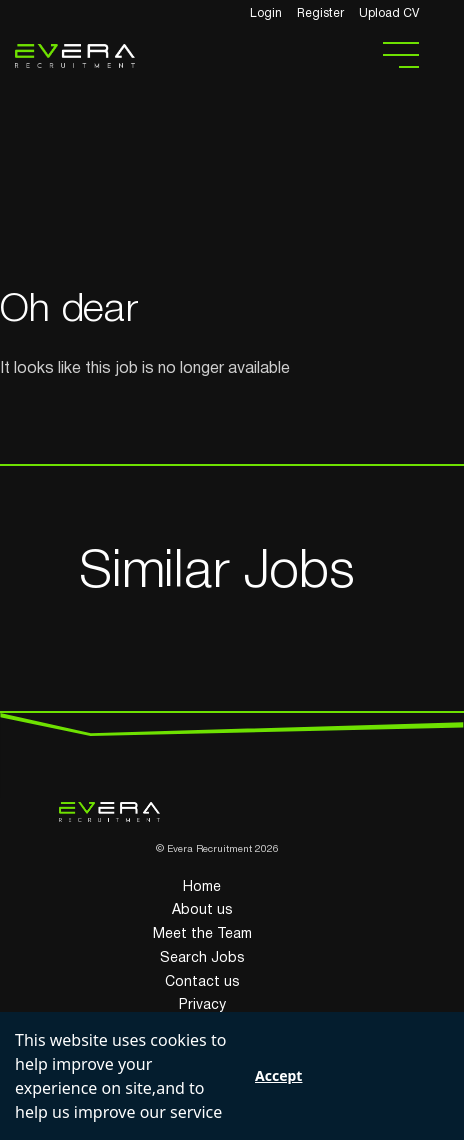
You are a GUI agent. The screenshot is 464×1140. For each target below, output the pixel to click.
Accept (278, 1075)
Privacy (202, 1005)
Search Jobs (202, 958)
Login (266, 13)
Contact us (202, 982)
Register (320, 13)
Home (202, 887)
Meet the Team (202, 934)
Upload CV (389, 13)
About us (202, 910)
